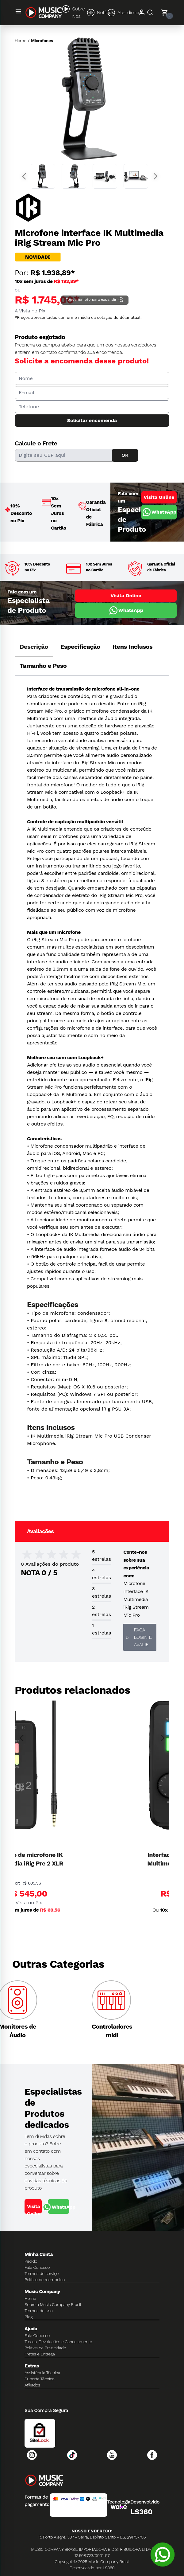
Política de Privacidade (45, 2347)
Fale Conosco (37, 2267)
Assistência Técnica (42, 2372)
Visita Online (159, 497)
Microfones (42, 40)
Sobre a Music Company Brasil (53, 2304)
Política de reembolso (45, 2279)
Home (20, 40)
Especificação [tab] (80, 646)
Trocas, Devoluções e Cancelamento (58, 2341)
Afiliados (32, 2384)
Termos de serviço (42, 2273)
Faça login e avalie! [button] (138, 1637)
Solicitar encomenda (92, 420)
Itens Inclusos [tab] (133, 646)
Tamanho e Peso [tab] (43, 665)
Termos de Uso (39, 2310)
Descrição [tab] (34, 646)
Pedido (31, 2261)
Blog (29, 2316)
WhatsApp (159, 512)
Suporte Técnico (40, 2378)
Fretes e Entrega (40, 2353)
